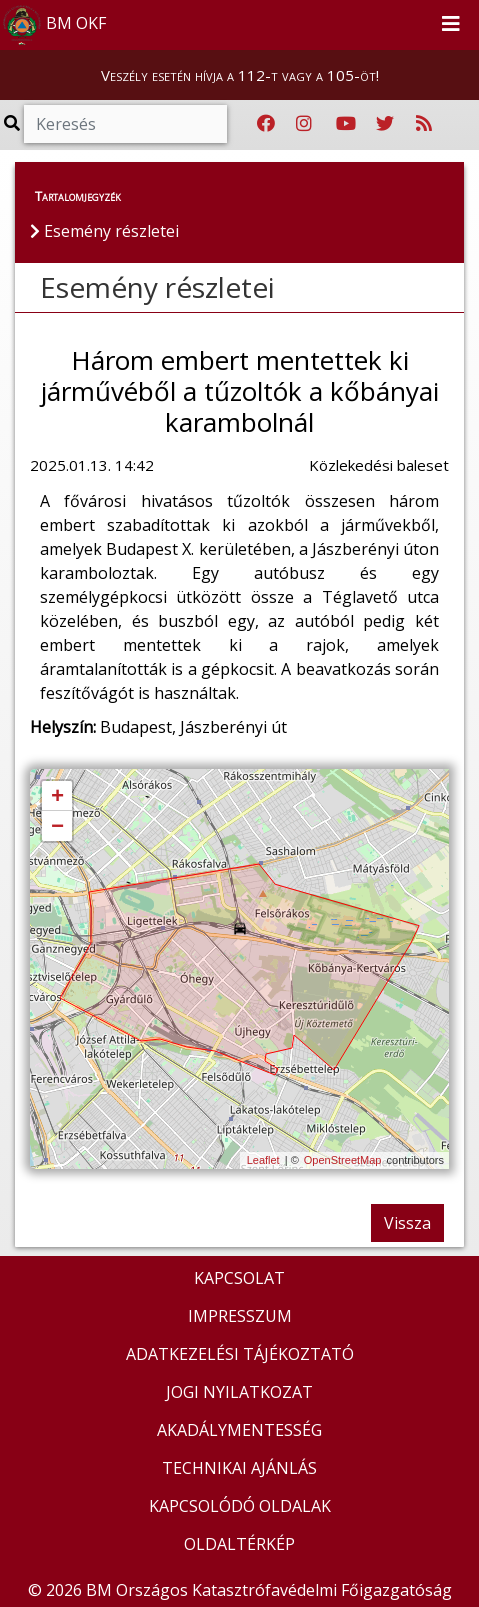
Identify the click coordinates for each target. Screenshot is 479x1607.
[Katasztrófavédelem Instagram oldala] (304, 124)
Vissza (407, 1223)
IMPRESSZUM (240, 1316)
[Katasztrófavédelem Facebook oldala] (266, 124)
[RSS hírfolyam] (424, 124)
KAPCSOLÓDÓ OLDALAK (240, 1506)
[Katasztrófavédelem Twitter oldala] (385, 124)
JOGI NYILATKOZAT (239, 1392)
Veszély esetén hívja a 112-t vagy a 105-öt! (240, 75)
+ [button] (57, 797)
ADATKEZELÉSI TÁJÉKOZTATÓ (240, 1354)
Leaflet (263, 1160)
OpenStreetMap (343, 1160)
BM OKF (54, 25)
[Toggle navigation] (451, 25)
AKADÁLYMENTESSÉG (239, 1430)
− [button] (57, 827)
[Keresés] (125, 124)
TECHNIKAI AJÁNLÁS (239, 1468)
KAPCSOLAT (239, 1278)
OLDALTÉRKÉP (239, 1544)
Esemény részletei (157, 287)
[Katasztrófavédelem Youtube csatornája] (346, 124)
